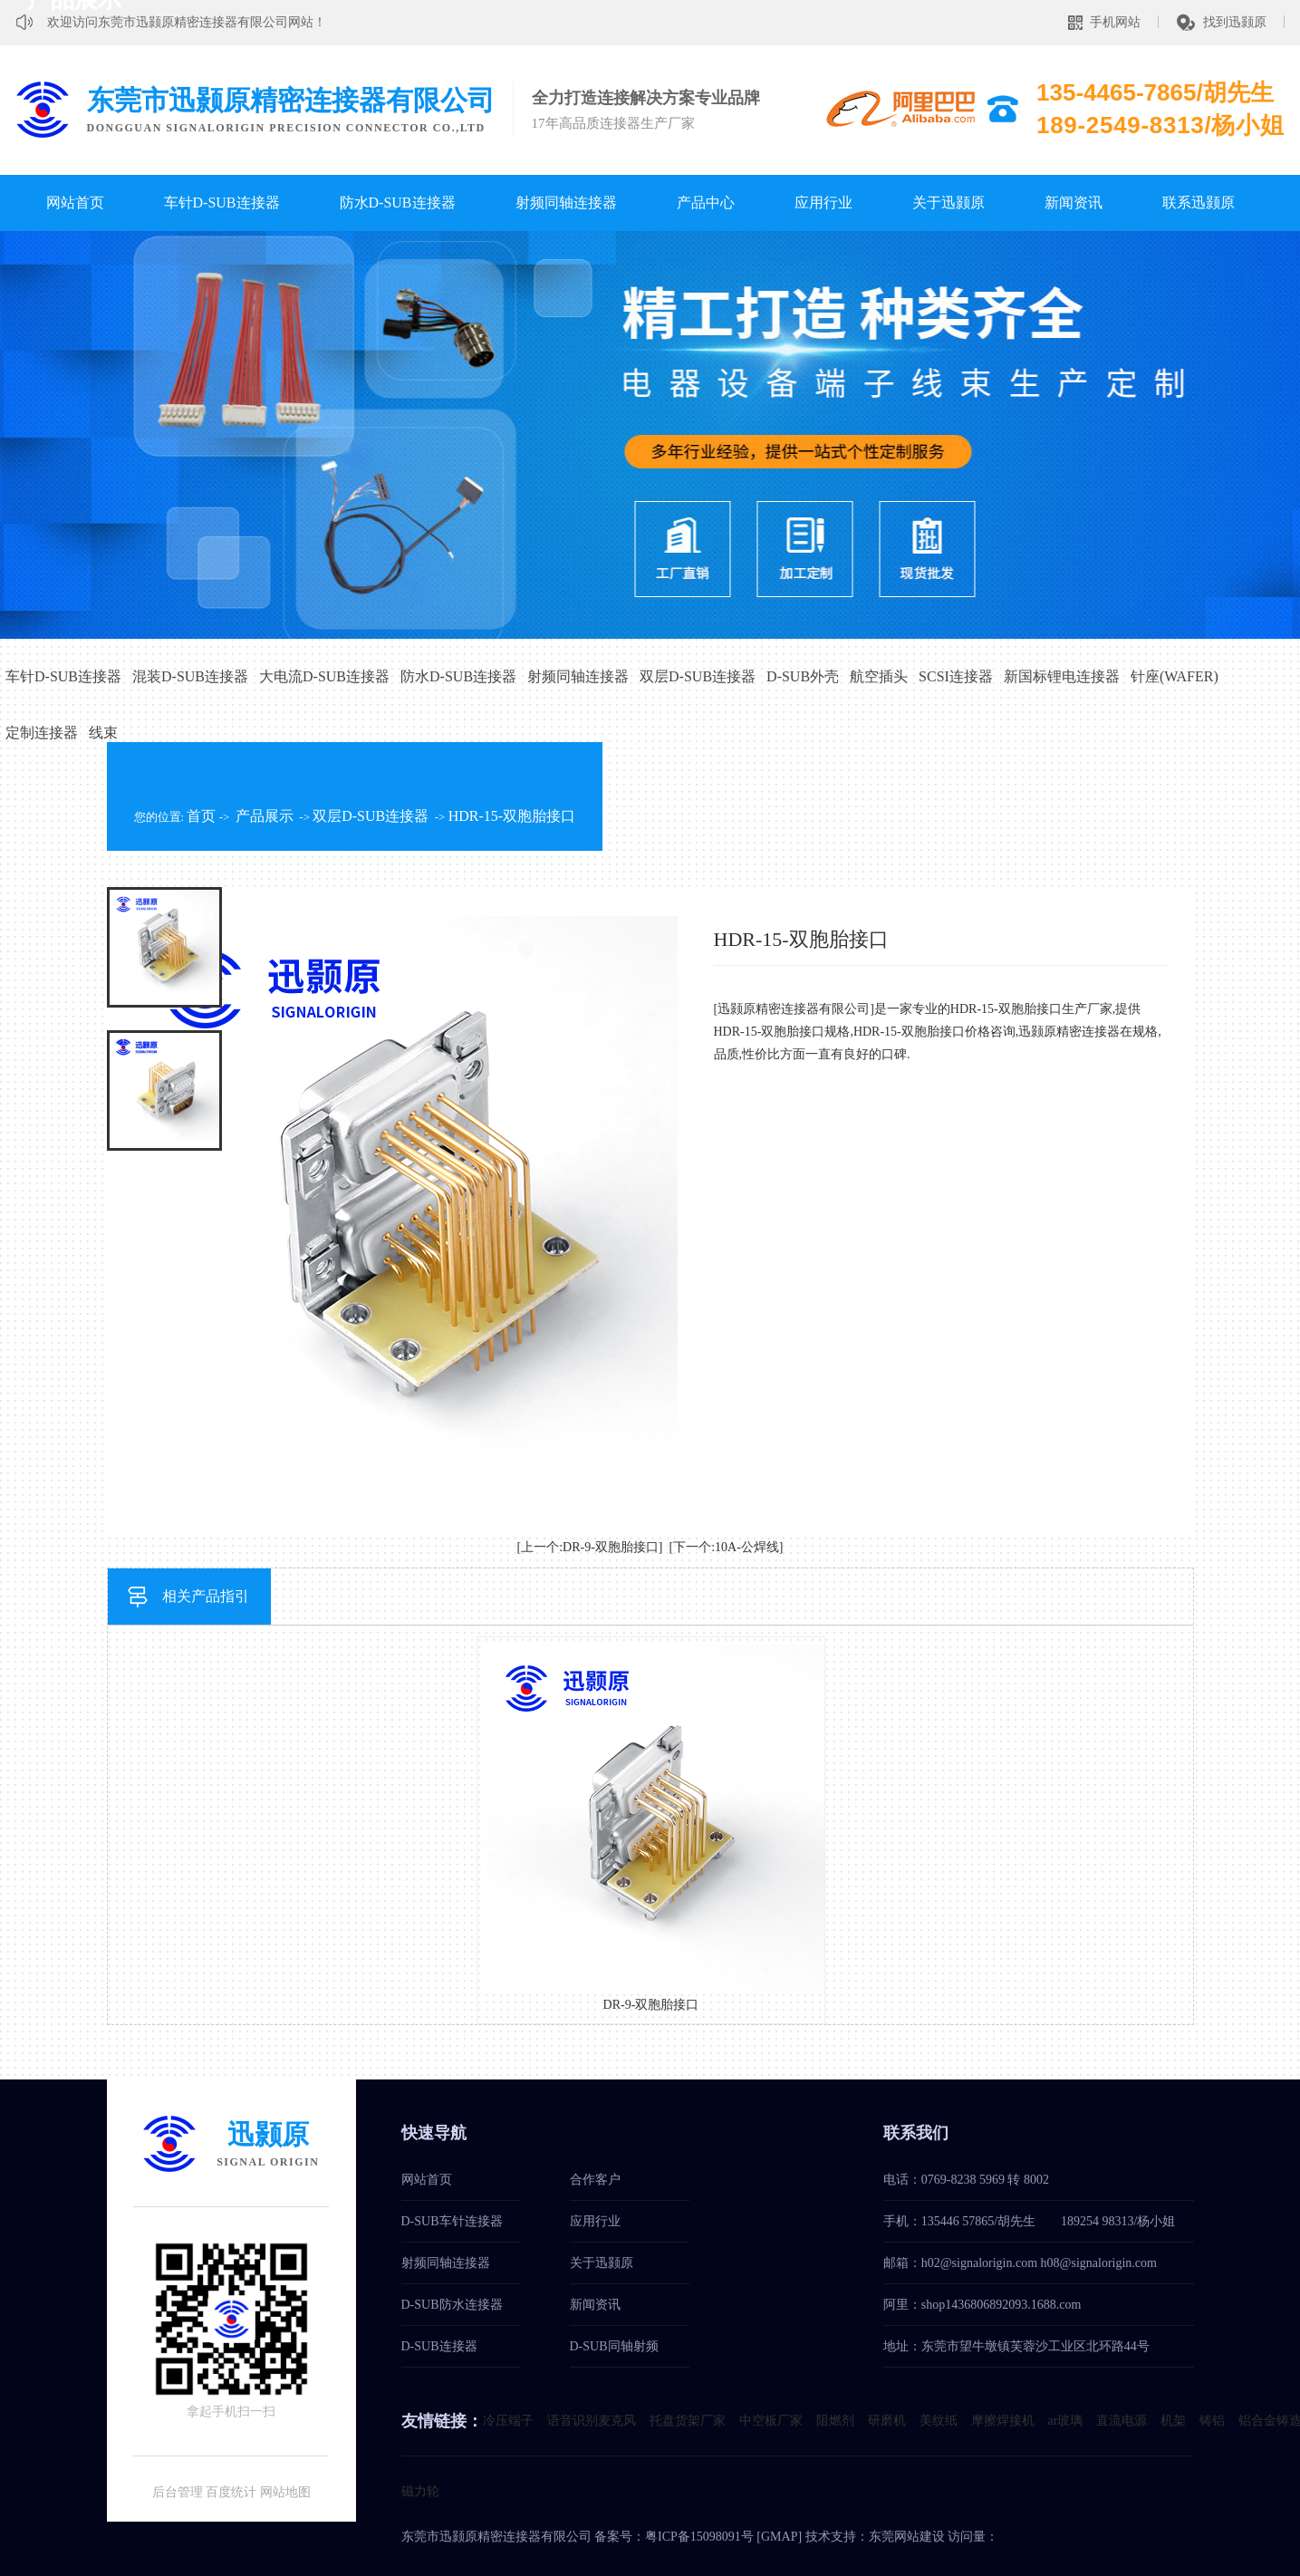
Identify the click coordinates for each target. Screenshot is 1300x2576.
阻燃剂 (835, 2420)
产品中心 (706, 202)
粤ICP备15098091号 (699, 2536)
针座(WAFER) (1174, 676)
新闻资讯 (1074, 202)
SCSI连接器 (956, 676)
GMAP (779, 2536)
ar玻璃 (1065, 2420)
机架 (1173, 2420)
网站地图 (285, 2492)
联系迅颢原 (1198, 202)
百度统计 (231, 2492)
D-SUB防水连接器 (452, 2304)
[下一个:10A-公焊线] (726, 1547)
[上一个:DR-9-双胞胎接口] (590, 1547)
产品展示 (265, 816)
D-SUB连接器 (439, 2346)
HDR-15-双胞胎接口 (511, 816)
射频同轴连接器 (566, 202)
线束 (103, 732)
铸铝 (1212, 2420)
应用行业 (823, 202)
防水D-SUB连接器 (398, 202)
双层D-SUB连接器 (698, 676)
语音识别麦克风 (591, 2420)
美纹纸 (939, 2420)
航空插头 (879, 676)
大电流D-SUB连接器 (324, 676)
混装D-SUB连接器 (190, 676)
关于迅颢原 (948, 202)
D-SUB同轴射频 (614, 2346)
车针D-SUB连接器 (222, 202)
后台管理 (177, 2492)
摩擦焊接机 (1003, 2420)
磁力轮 (420, 2491)
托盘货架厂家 (688, 2420)
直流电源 (1121, 2420)
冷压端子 (508, 2420)
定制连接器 (41, 732)
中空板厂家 (771, 2420)
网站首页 (75, 202)
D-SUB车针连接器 (452, 2221)
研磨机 (887, 2420)
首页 (201, 816)
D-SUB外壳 (802, 676)
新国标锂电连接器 (1062, 676)
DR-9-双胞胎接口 (651, 2005)
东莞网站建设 (907, 2536)
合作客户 (595, 2179)
